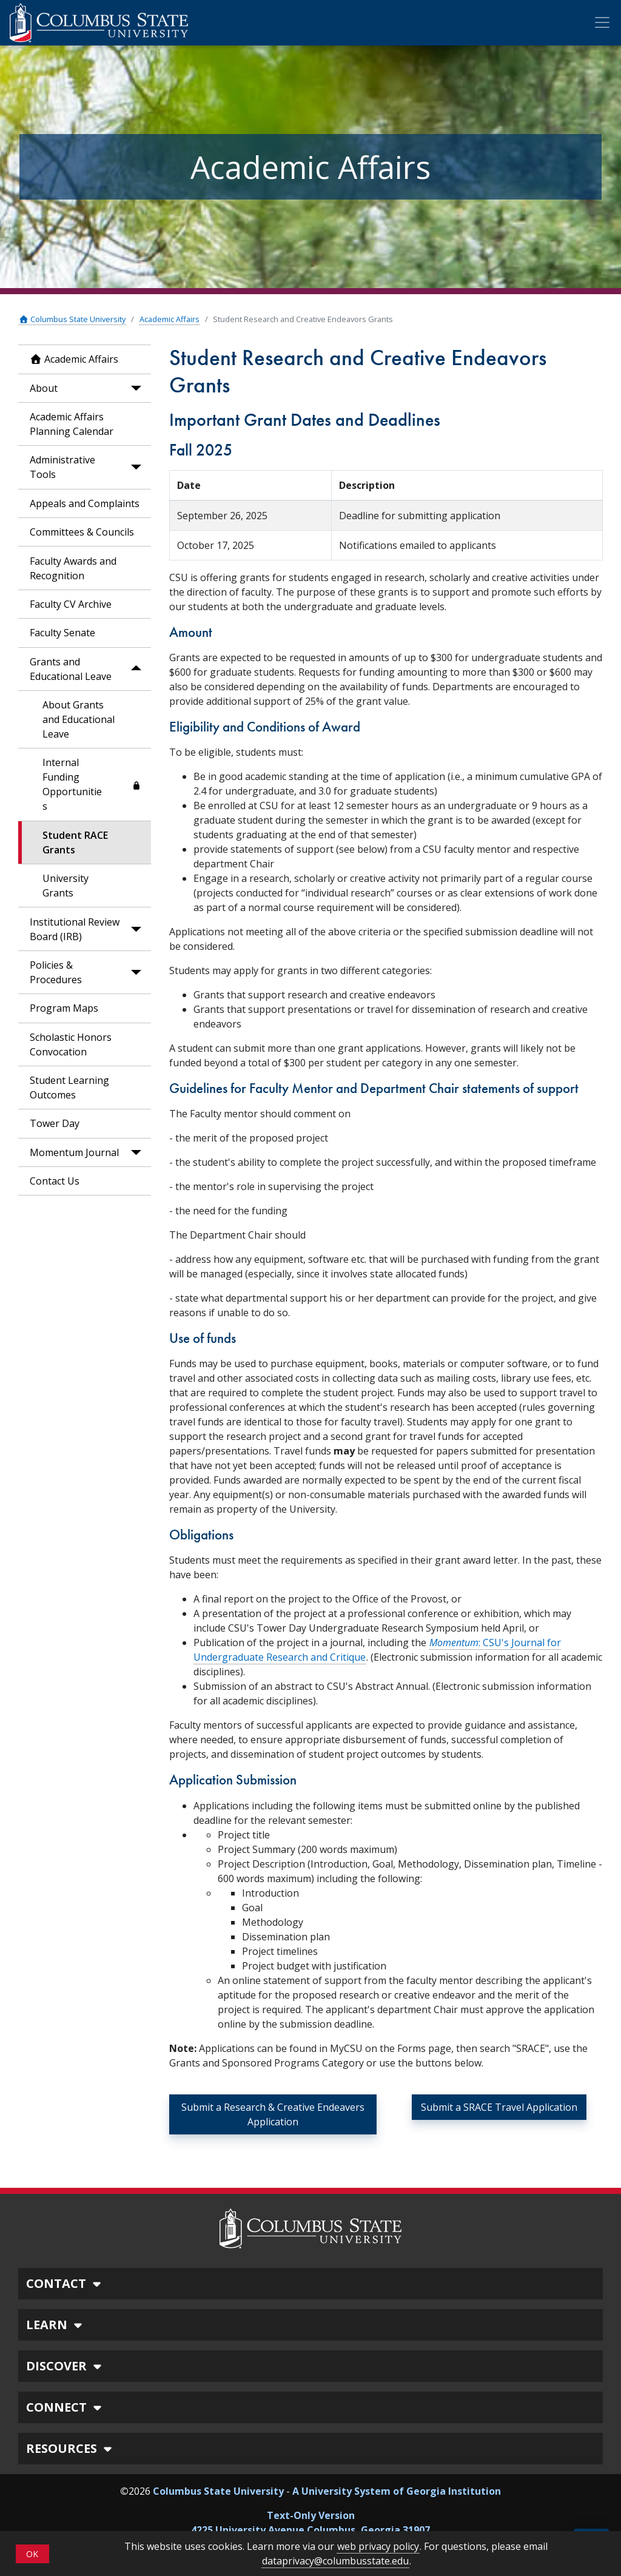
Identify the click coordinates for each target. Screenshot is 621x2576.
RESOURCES (70, 2448)
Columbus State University (72, 319)
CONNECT (65, 2407)
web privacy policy (378, 2546)
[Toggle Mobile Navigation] (602, 22)
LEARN (56, 2324)
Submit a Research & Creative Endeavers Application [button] (272, 2114)
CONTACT (65, 2283)
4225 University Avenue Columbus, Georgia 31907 (310, 2530)
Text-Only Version (311, 2515)
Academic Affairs (169, 319)
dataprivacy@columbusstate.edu (335, 2561)
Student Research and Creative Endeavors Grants (303, 319)
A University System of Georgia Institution (396, 2491)
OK (32, 2554)
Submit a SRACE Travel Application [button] (499, 2107)
